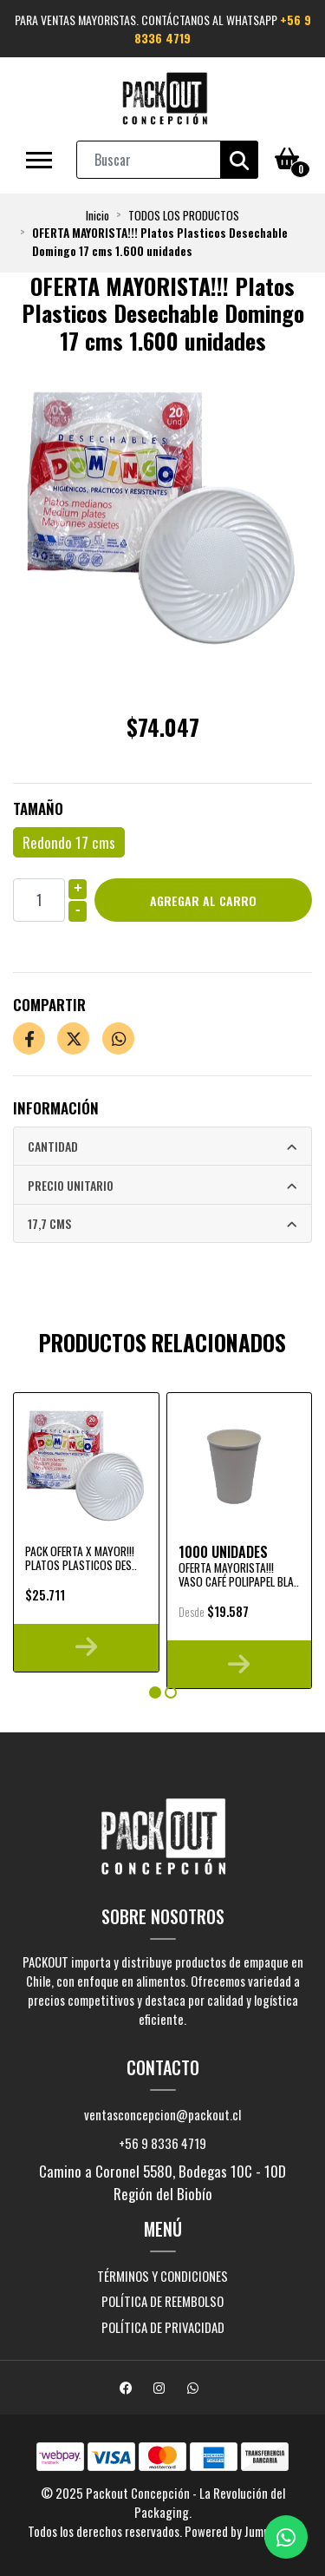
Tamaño (38, 808)
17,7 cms (49, 1223)
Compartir (49, 1004)
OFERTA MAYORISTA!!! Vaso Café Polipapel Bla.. (239, 1574)
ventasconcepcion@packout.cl (162, 2114)
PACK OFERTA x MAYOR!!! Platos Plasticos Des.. (81, 1558)
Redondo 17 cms (69, 842)
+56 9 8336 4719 (162, 2142)
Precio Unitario (71, 1185)
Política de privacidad (162, 2326)
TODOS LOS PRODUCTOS (183, 215)
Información (56, 1108)
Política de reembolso (162, 2300)
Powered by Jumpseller (240, 2530)
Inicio (97, 215)
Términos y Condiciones (162, 2275)
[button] (155, 1692)
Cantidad (53, 1146)
